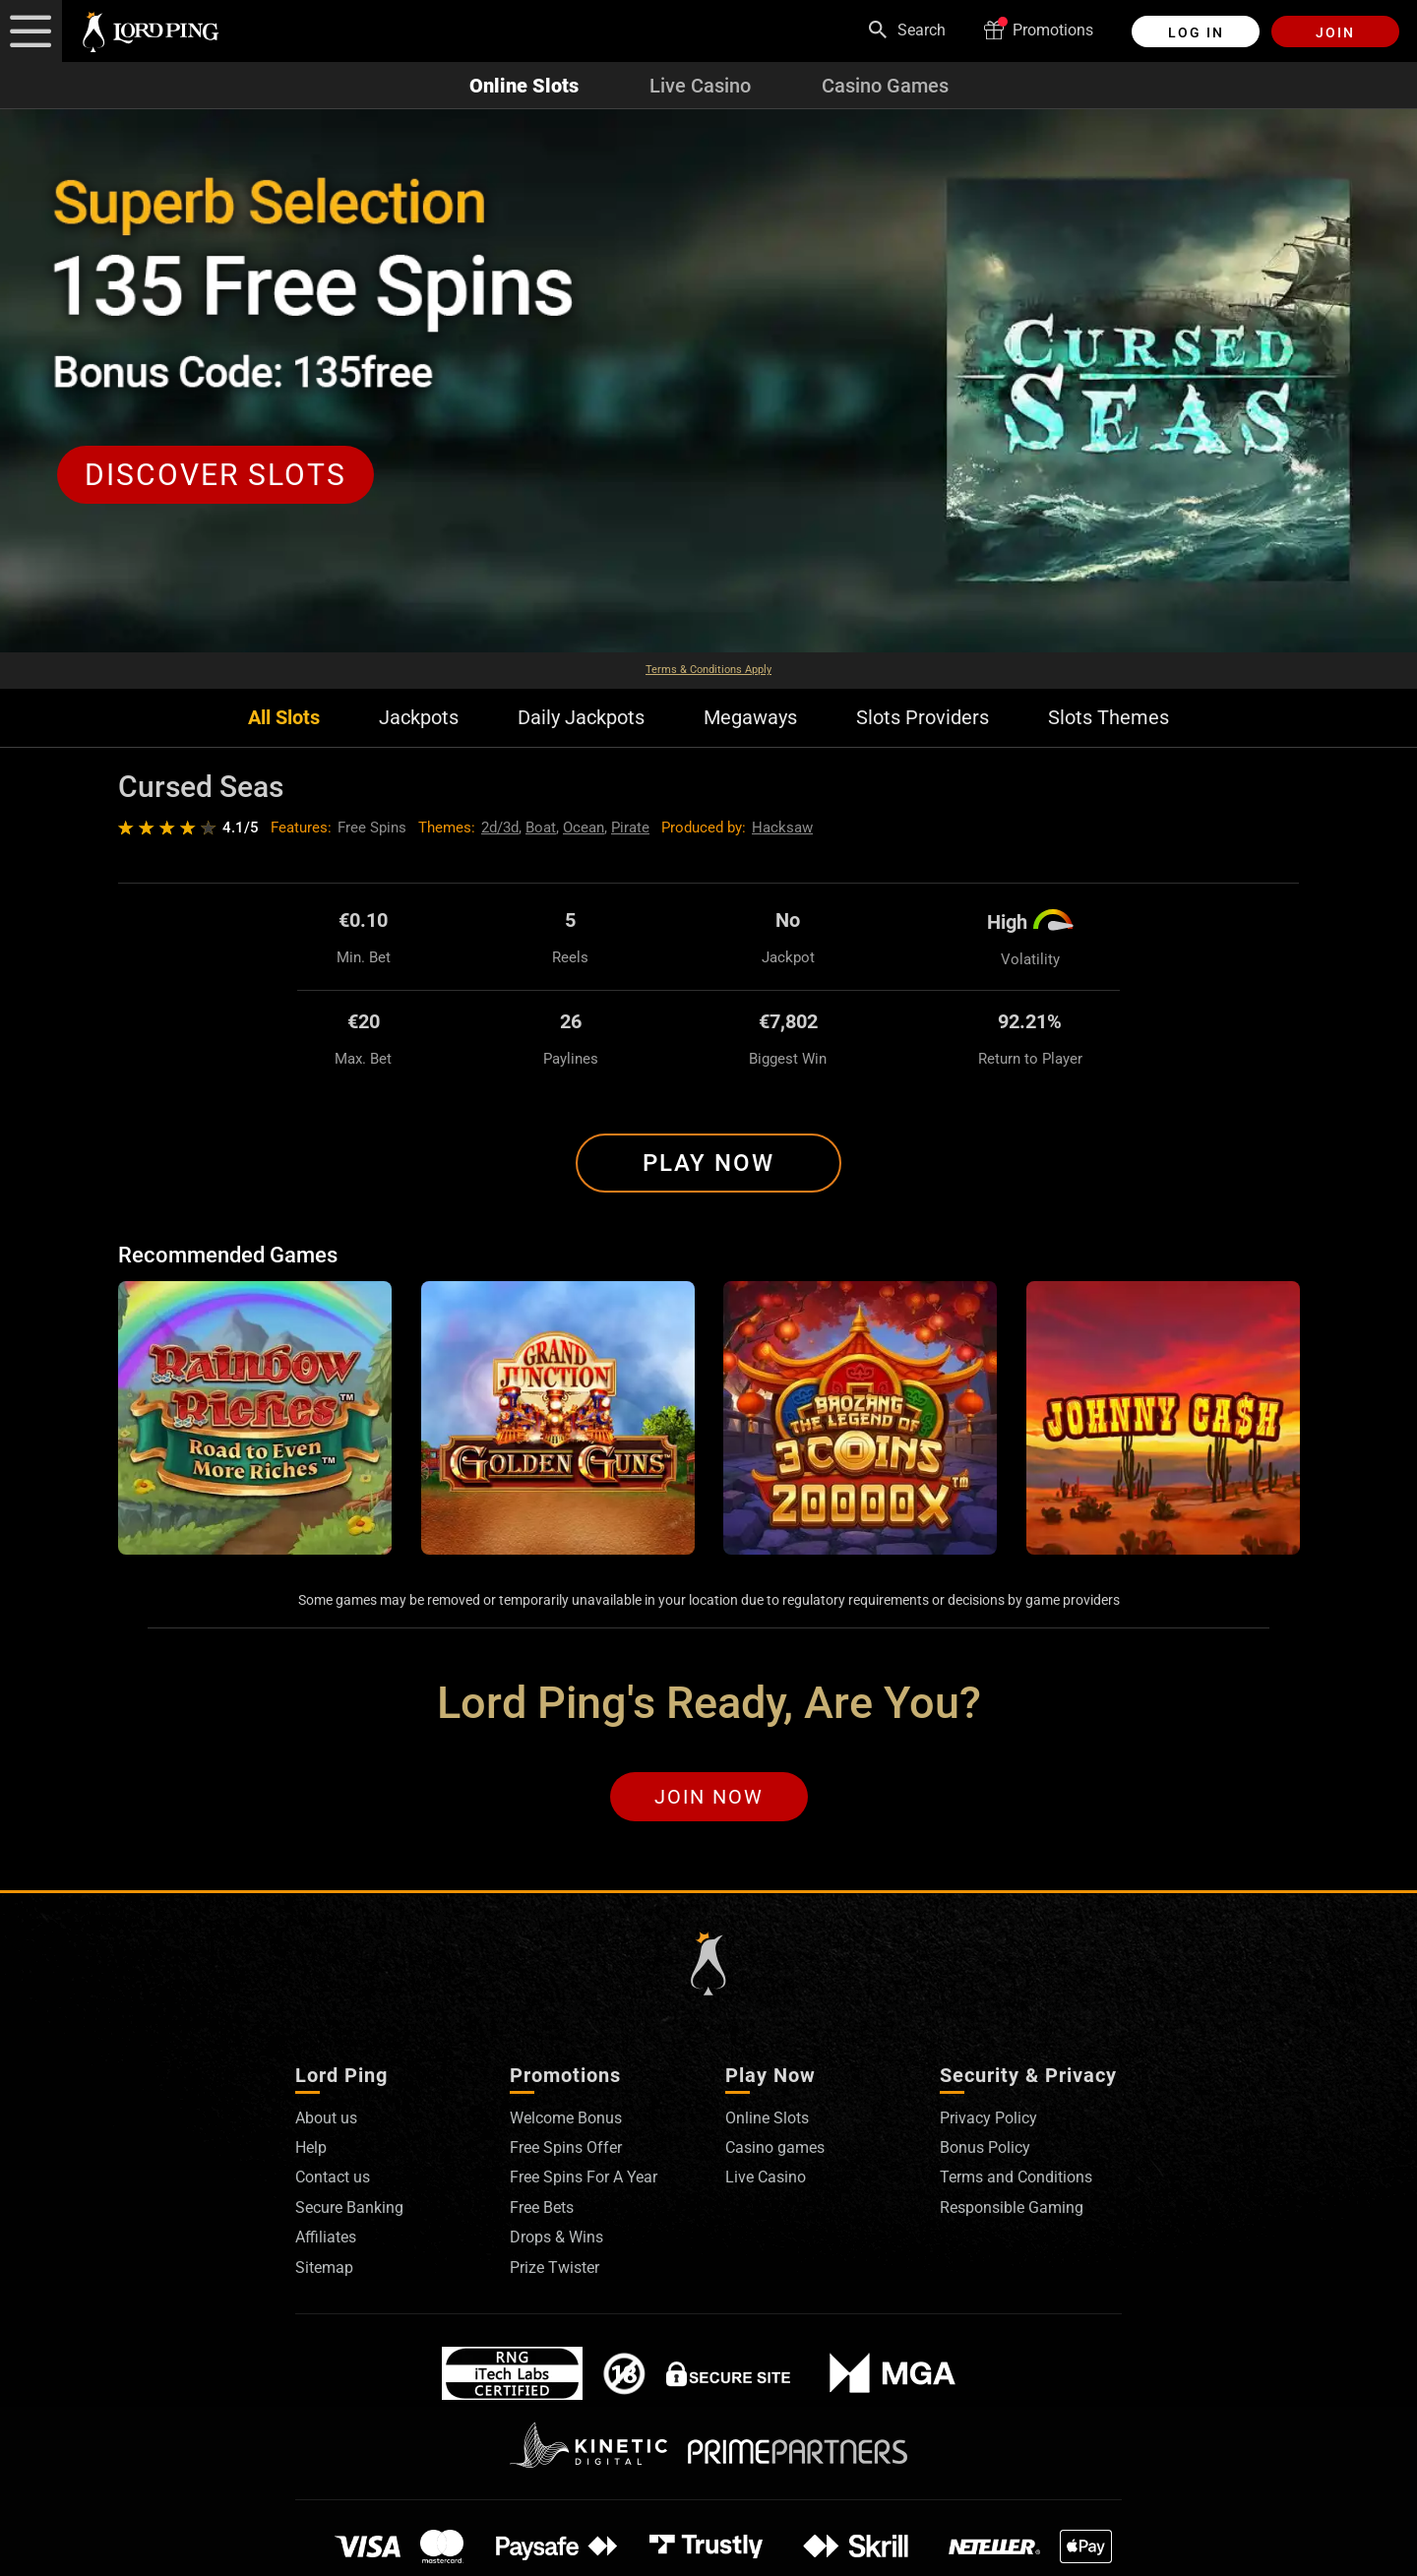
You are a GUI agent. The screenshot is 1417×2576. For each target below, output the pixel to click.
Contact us (332, 2177)
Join (1335, 32)
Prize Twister (554, 2267)
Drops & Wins (556, 2237)
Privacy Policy (988, 2118)
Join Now (709, 1797)
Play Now (708, 1163)
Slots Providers (922, 717)
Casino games (775, 2147)
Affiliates (325, 2237)
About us (326, 2118)
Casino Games (885, 85)
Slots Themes (1108, 717)
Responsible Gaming (1011, 2207)
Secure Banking (349, 2207)
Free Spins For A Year (583, 2177)
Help (311, 2147)
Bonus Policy (985, 2147)
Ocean (583, 827)
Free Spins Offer (566, 2147)
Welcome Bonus (566, 2118)
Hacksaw (782, 827)
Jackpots (419, 717)
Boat (540, 827)
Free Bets (542, 2207)
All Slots (284, 717)
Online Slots (524, 85)
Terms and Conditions (1016, 2177)
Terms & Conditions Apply (708, 669)
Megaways (750, 717)
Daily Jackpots (581, 717)
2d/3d (500, 827)
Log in (1196, 32)
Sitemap (324, 2267)
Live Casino (700, 85)
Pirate (630, 827)
